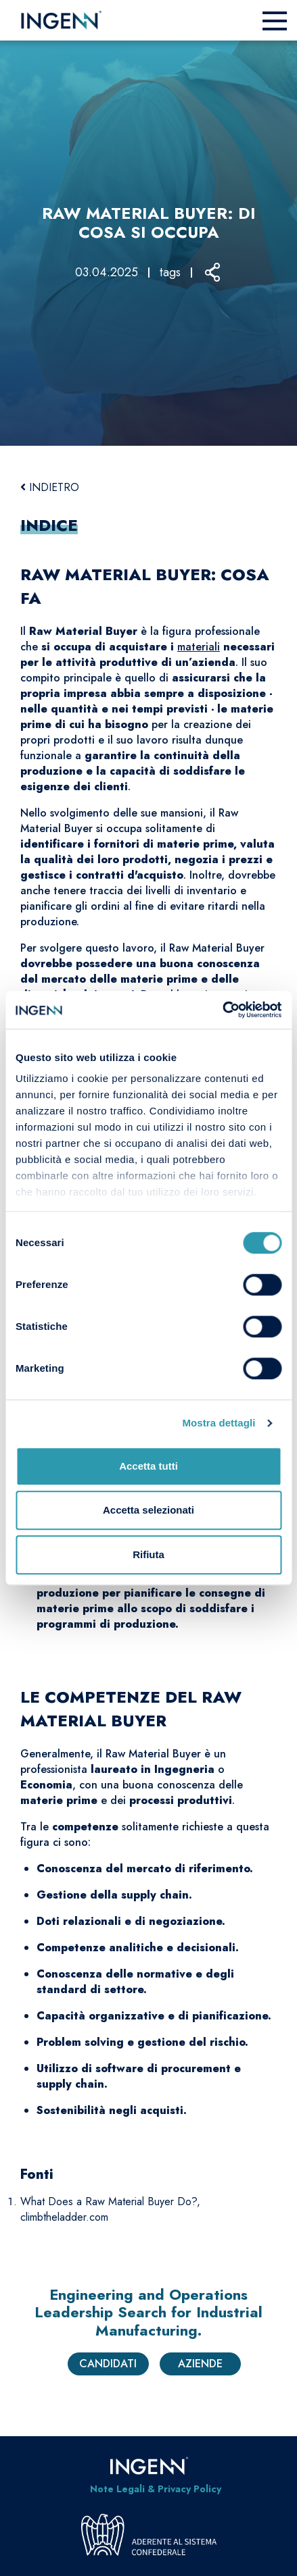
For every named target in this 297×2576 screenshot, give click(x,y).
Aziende (200, 2363)
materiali (198, 646)
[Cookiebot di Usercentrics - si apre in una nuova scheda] (222, 1010)
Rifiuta (148, 1554)
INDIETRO (49, 487)
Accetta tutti (148, 1466)
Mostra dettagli (218, 1422)
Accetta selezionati (148, 1510)
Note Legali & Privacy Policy (155, 2489)
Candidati (108, 2363)
